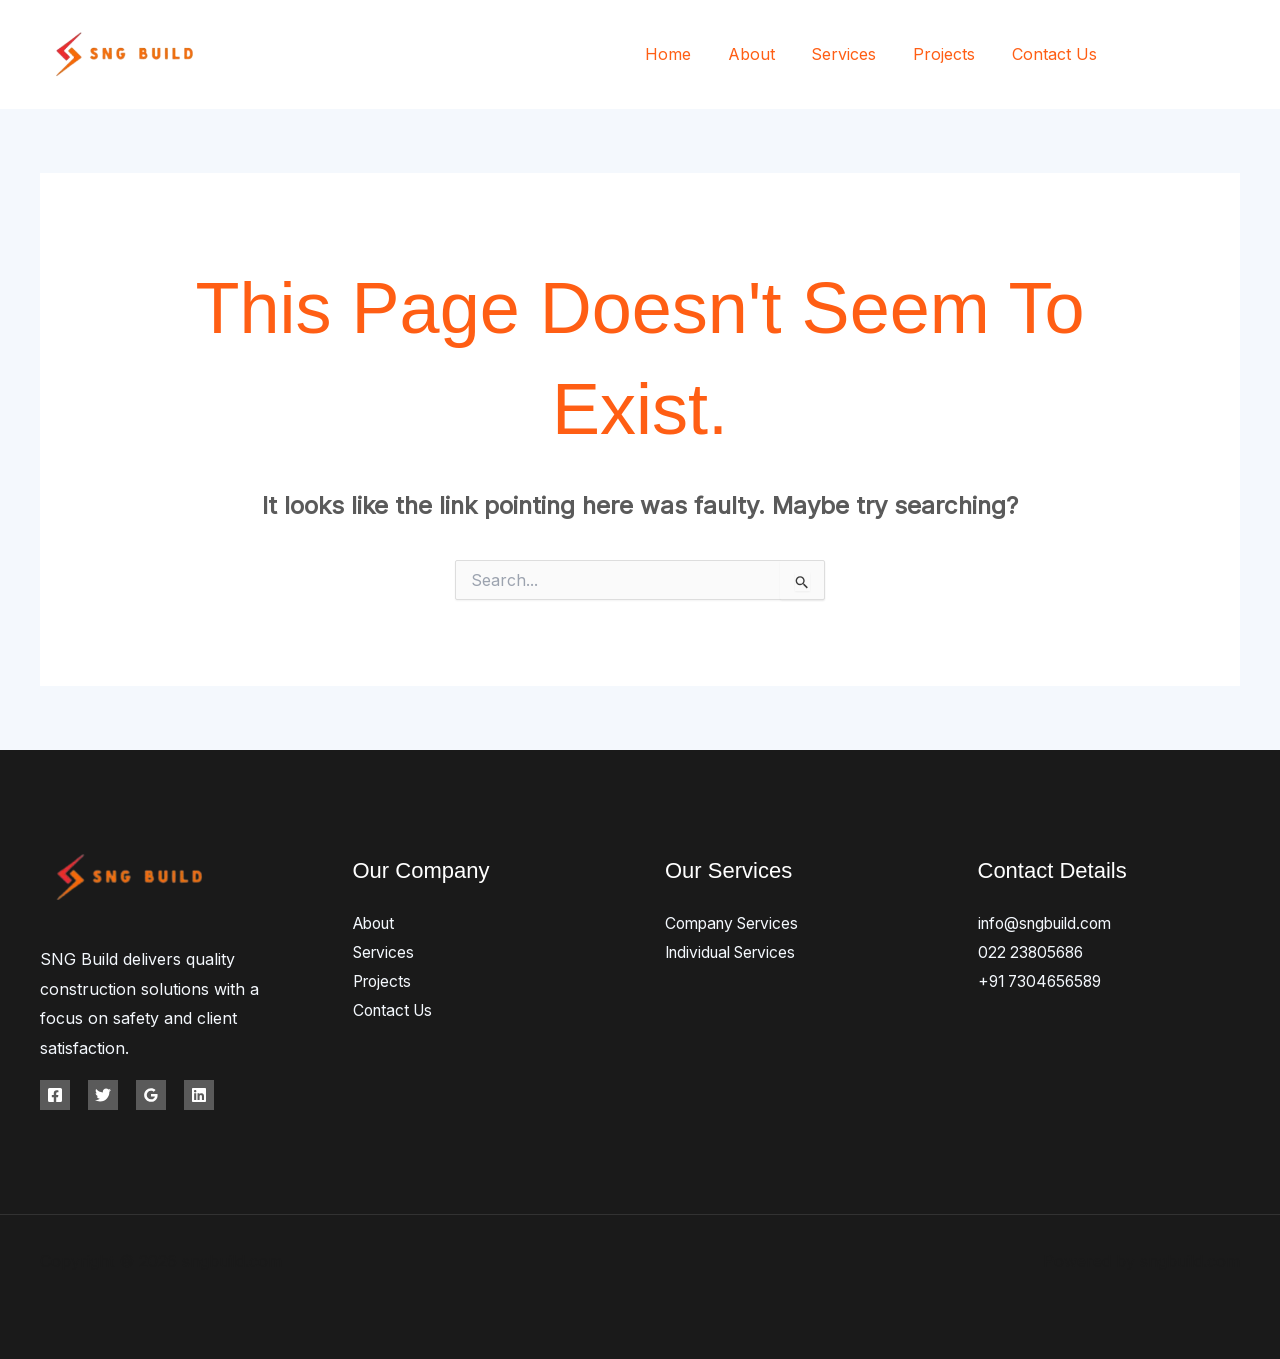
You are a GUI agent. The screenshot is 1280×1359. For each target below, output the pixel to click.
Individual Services (735, 952)
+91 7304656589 (1043, 982)
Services (855, 54)
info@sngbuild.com (1050, 923)
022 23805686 (1033, 952)
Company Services (736, 923)
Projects (951, 54)
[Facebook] (1142, 55)
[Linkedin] (199, 1095)
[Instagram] (1232, 55)
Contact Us (1056, 54)
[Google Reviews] (151, 1095)
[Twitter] (1187, 55)
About (767, 54)
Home (689, 54)
